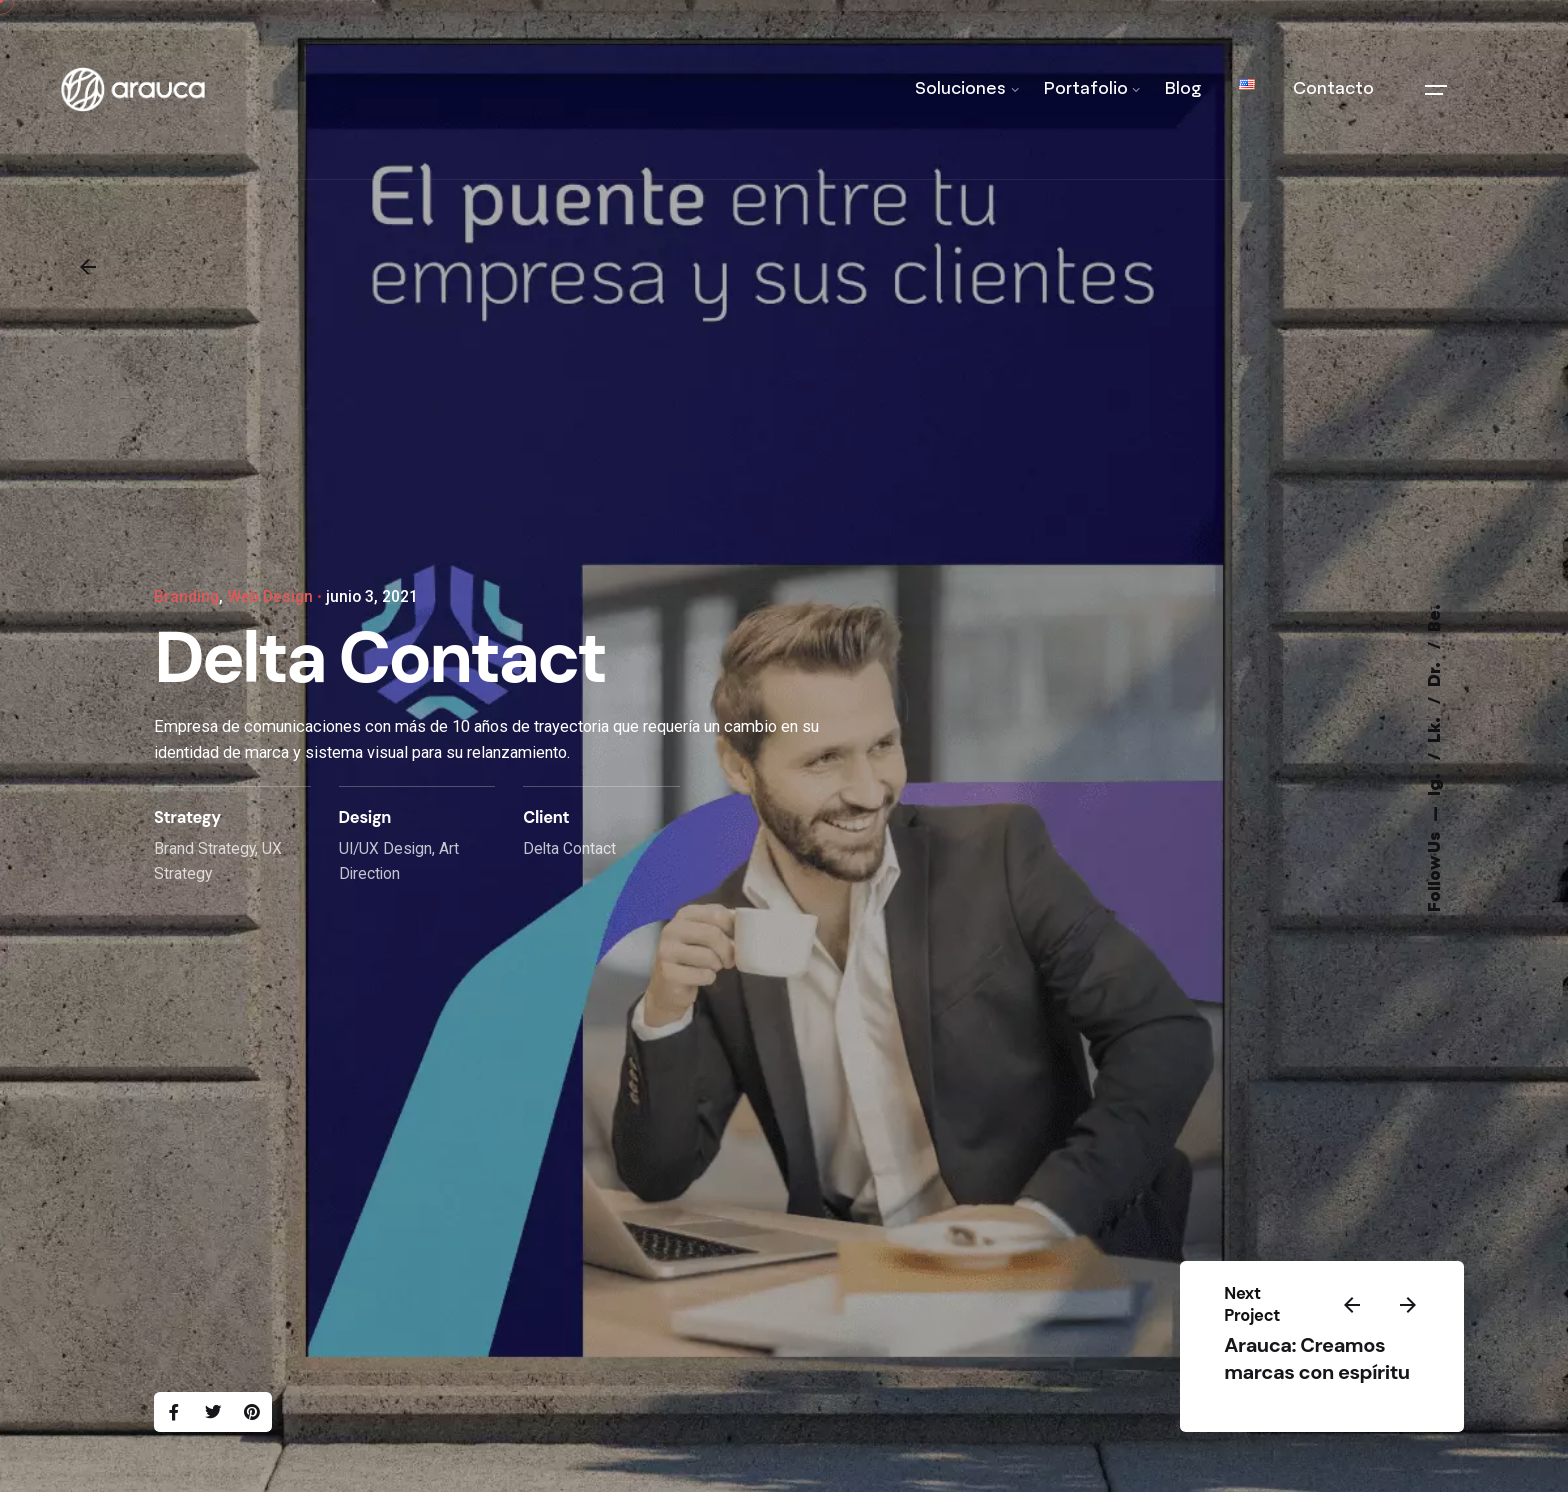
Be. (1435, 618)
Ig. (1435, 783)
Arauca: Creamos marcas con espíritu (1316, 1358)
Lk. (1435, 728)
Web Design (270, 597)
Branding (186, 597)
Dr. (1435, 673)
